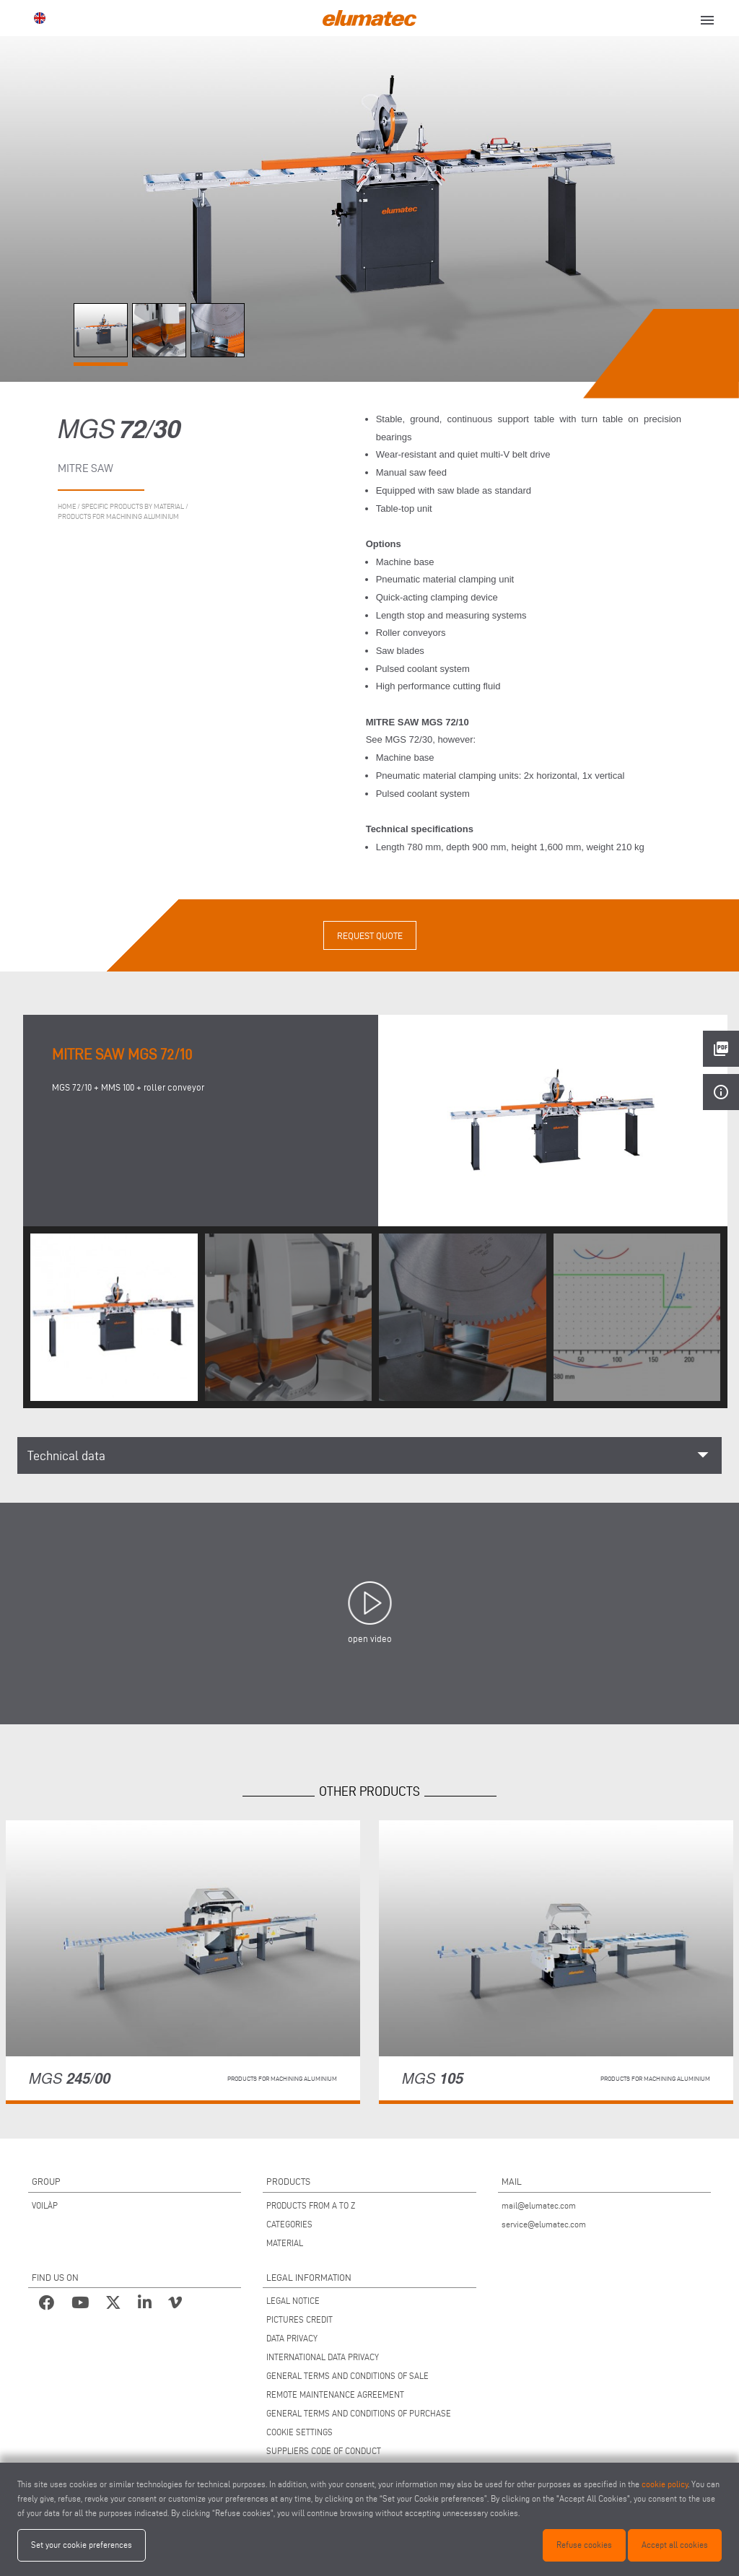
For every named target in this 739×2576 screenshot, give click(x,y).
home (67, 506)
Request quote (370, 935)
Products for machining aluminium (118, 516)
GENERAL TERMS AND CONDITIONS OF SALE (347, 2375)
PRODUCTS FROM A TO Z (310, 2205)
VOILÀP (45, 2205)
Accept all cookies (675, 2544)
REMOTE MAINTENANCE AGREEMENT (335, 2394)
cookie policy (665, 2484)
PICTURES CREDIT (299, 2319)
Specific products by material (133, 506)
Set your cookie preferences (81, 2544)
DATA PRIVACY (292, 2338)
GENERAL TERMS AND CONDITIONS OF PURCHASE (358, 2413)
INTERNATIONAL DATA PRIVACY (322, 2357)
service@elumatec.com (544, 2224)
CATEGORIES (289, 2224)
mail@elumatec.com (539, 2205)
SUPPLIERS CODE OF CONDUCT (323, 2450)
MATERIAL (284, 2243)
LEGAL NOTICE (293, 2300)
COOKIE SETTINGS (299, 2432)
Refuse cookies (584, 2544)
